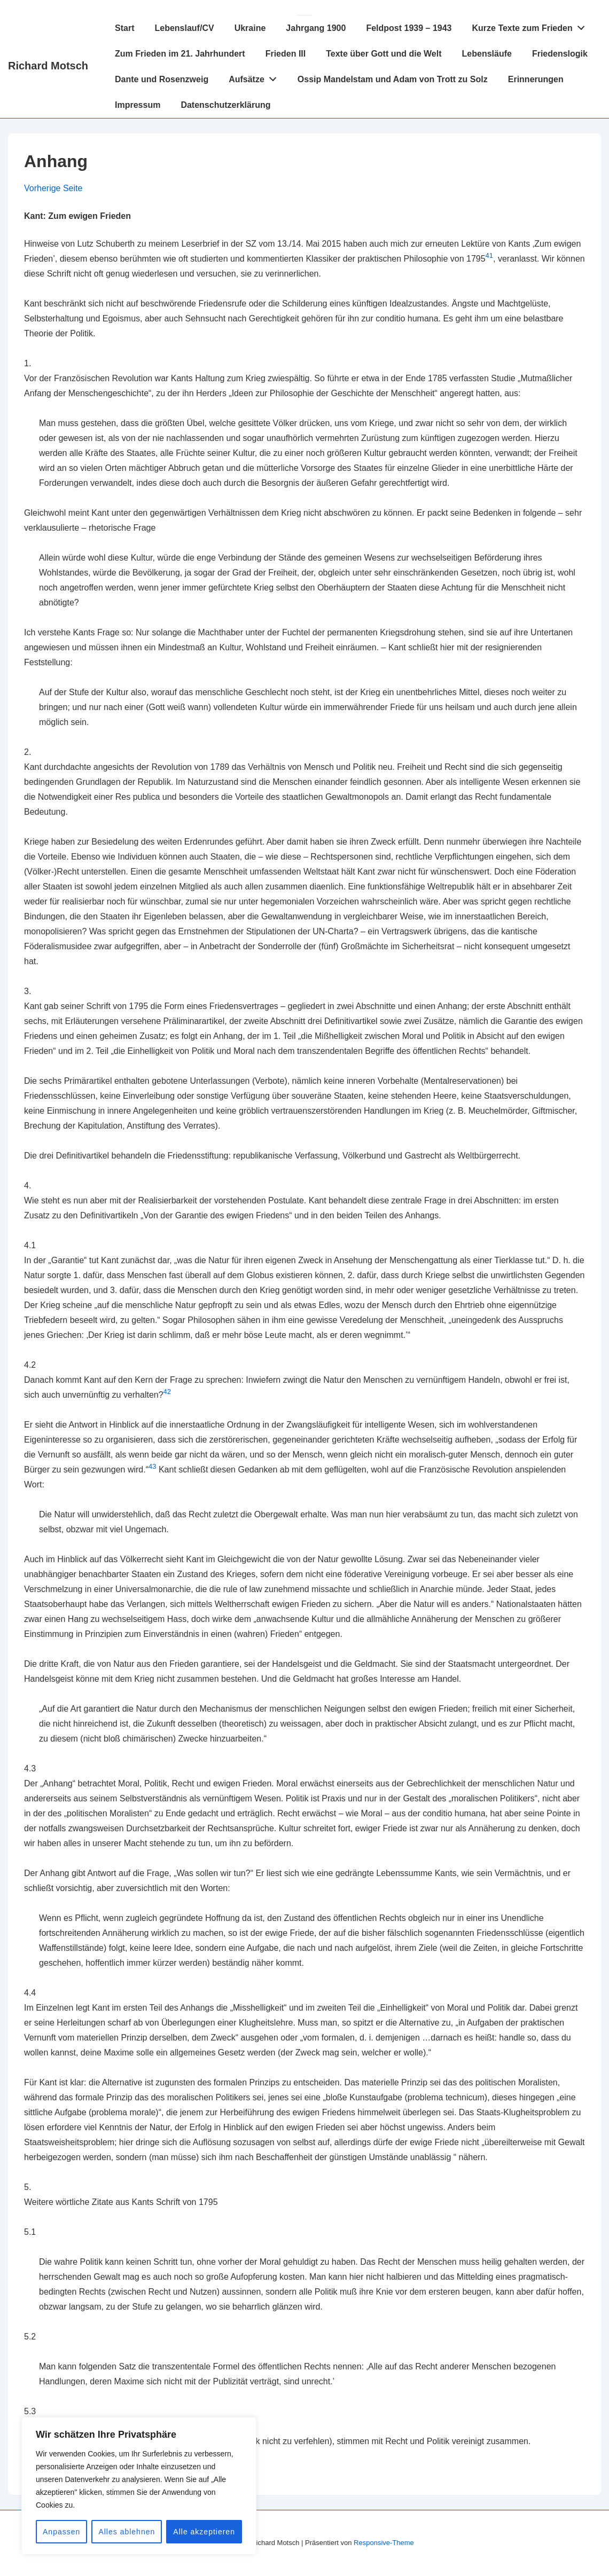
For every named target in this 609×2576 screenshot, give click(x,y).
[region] (138, 2486)
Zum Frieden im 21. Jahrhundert (180, 53)
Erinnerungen (536, 79)
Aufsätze (255, 77)
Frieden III (286, 53)
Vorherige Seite (53, 188)
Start (124, 28)
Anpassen (61, 2531)
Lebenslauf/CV (184, 28)
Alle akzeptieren (204, 2531)
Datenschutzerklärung (225, 104)
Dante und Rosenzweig (161, 79)
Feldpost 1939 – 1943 (408, 28)
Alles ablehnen (126, 2531)
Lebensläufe (487, 53)
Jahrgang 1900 (316, 28)
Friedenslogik (560, 53)
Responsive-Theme (384, 2543)
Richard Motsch (48, 66)
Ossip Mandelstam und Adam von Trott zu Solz (393, 79)
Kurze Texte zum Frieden (531, 26)
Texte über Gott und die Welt (383, 53)
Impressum (137, 104)
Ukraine (250, 28)
